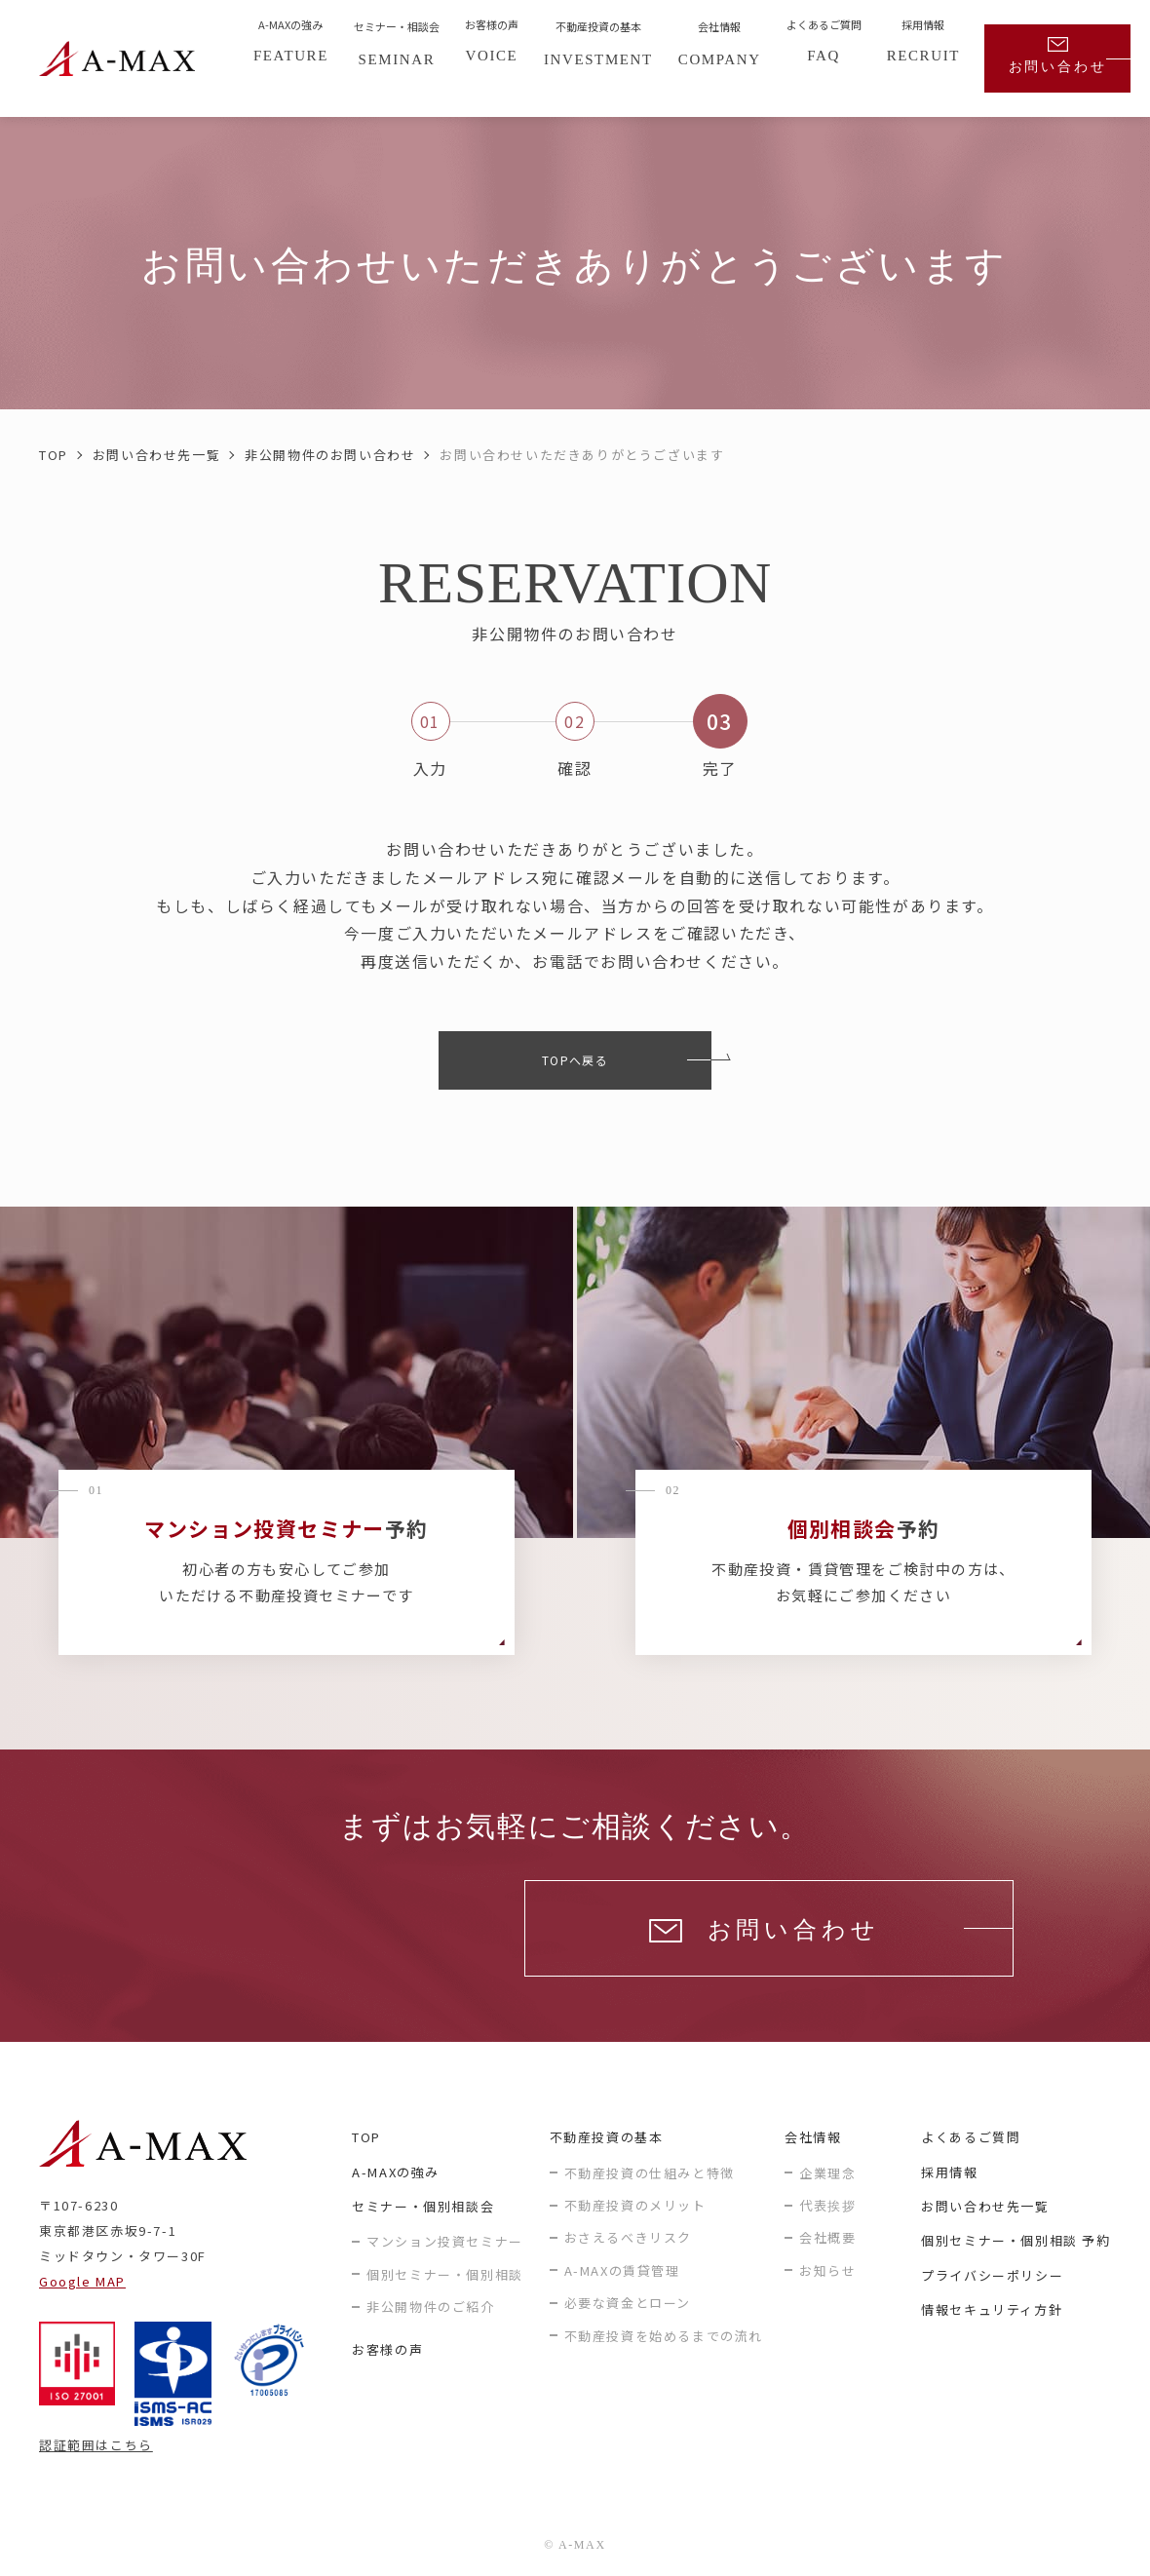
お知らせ (827, 2270)
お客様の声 (387, 2349)
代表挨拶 (827, 2205)
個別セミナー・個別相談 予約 (1015, 2240)
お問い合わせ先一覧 (156, 454)
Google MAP (82, 2281)
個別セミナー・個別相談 (444, 2274)
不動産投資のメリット (635, 2205)
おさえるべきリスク (628, 2237)
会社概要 (827, 2237)
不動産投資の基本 (607, 2137)
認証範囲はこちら (96, 2445)
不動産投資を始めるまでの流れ (663, 2335)
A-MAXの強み (396, 2172)
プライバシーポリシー (992, 2275)
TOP (53, 454)
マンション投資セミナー (444, 2241)
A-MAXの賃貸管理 (622, 2270)
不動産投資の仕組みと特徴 (649, 2173)
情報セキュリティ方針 (991, 2309)
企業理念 (827, 2173)
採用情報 (949, 2172)
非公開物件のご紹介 (430, 2306)
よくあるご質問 (970, 2137)
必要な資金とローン (627, 2302)
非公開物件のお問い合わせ (330, 454)
